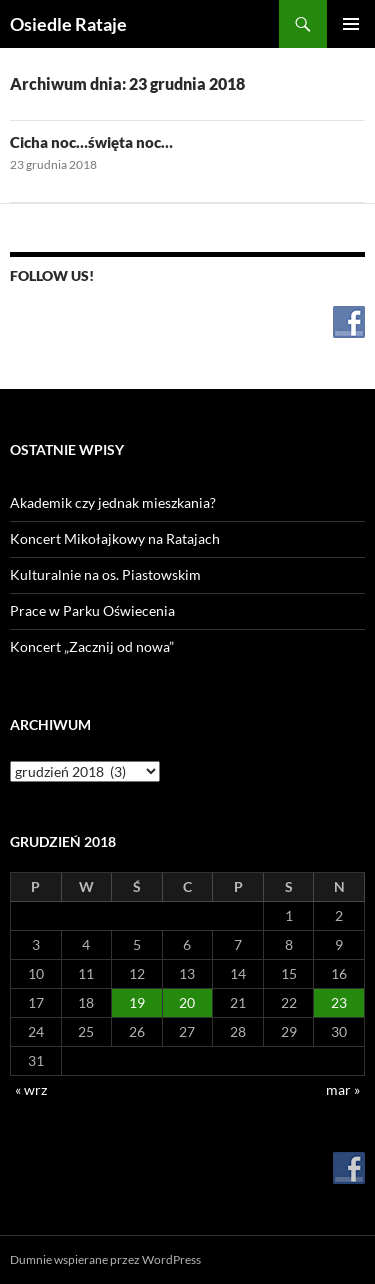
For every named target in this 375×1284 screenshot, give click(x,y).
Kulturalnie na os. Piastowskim (105, 574)
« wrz (31, 1089)
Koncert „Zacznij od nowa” (92, 646)
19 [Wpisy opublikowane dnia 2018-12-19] (137, 1002)
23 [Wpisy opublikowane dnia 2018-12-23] (339, 1002)
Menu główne (351, 24)
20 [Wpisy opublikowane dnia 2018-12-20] (187, 1002)
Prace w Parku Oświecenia (92, 610)
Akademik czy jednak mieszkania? (113, 502)
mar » (343, 1089)
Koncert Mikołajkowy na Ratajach (115, 538)
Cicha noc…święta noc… (91, 142)
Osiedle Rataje (68, 24)
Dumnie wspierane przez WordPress (105, 1259)
